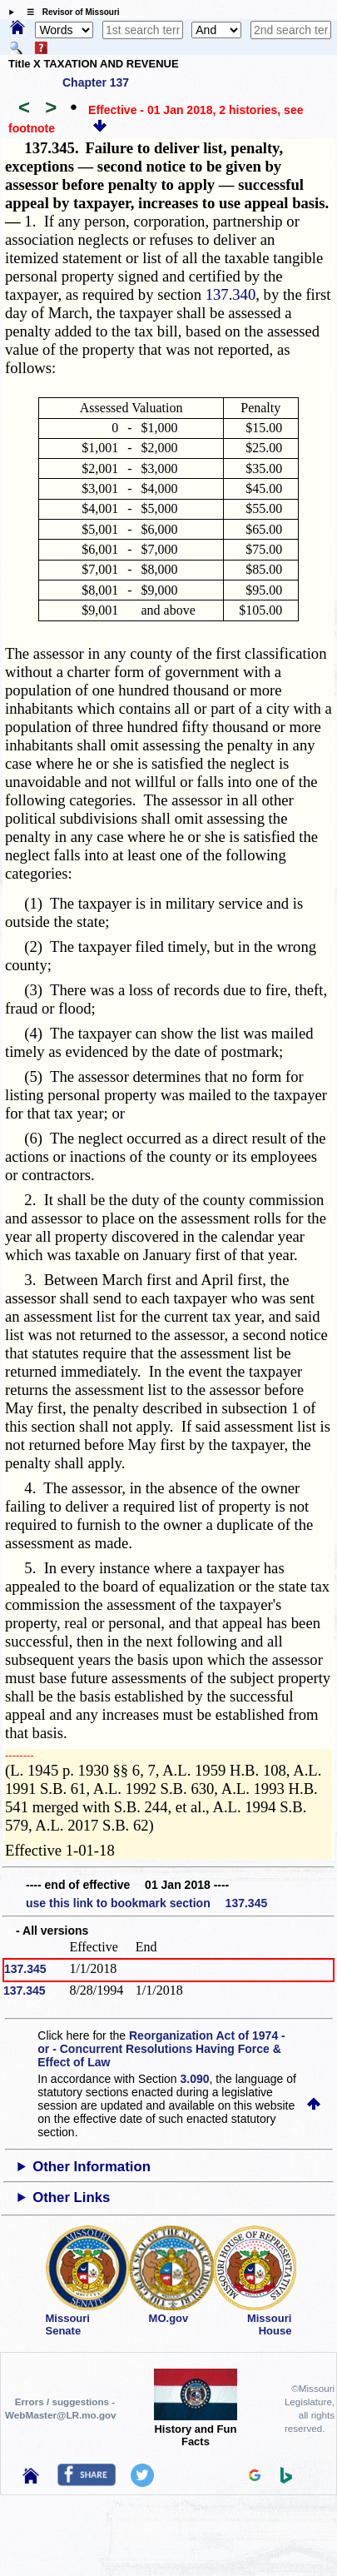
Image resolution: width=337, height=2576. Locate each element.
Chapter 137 (95, 82)
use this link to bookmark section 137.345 (146, 1903)
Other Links (71, 2197)
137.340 (231, 294)
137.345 (25, 1969)
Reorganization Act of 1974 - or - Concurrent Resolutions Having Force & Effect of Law (161, 2049)
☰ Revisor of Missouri (69, 12)
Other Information (91, 2167)
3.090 (195, 2078)
